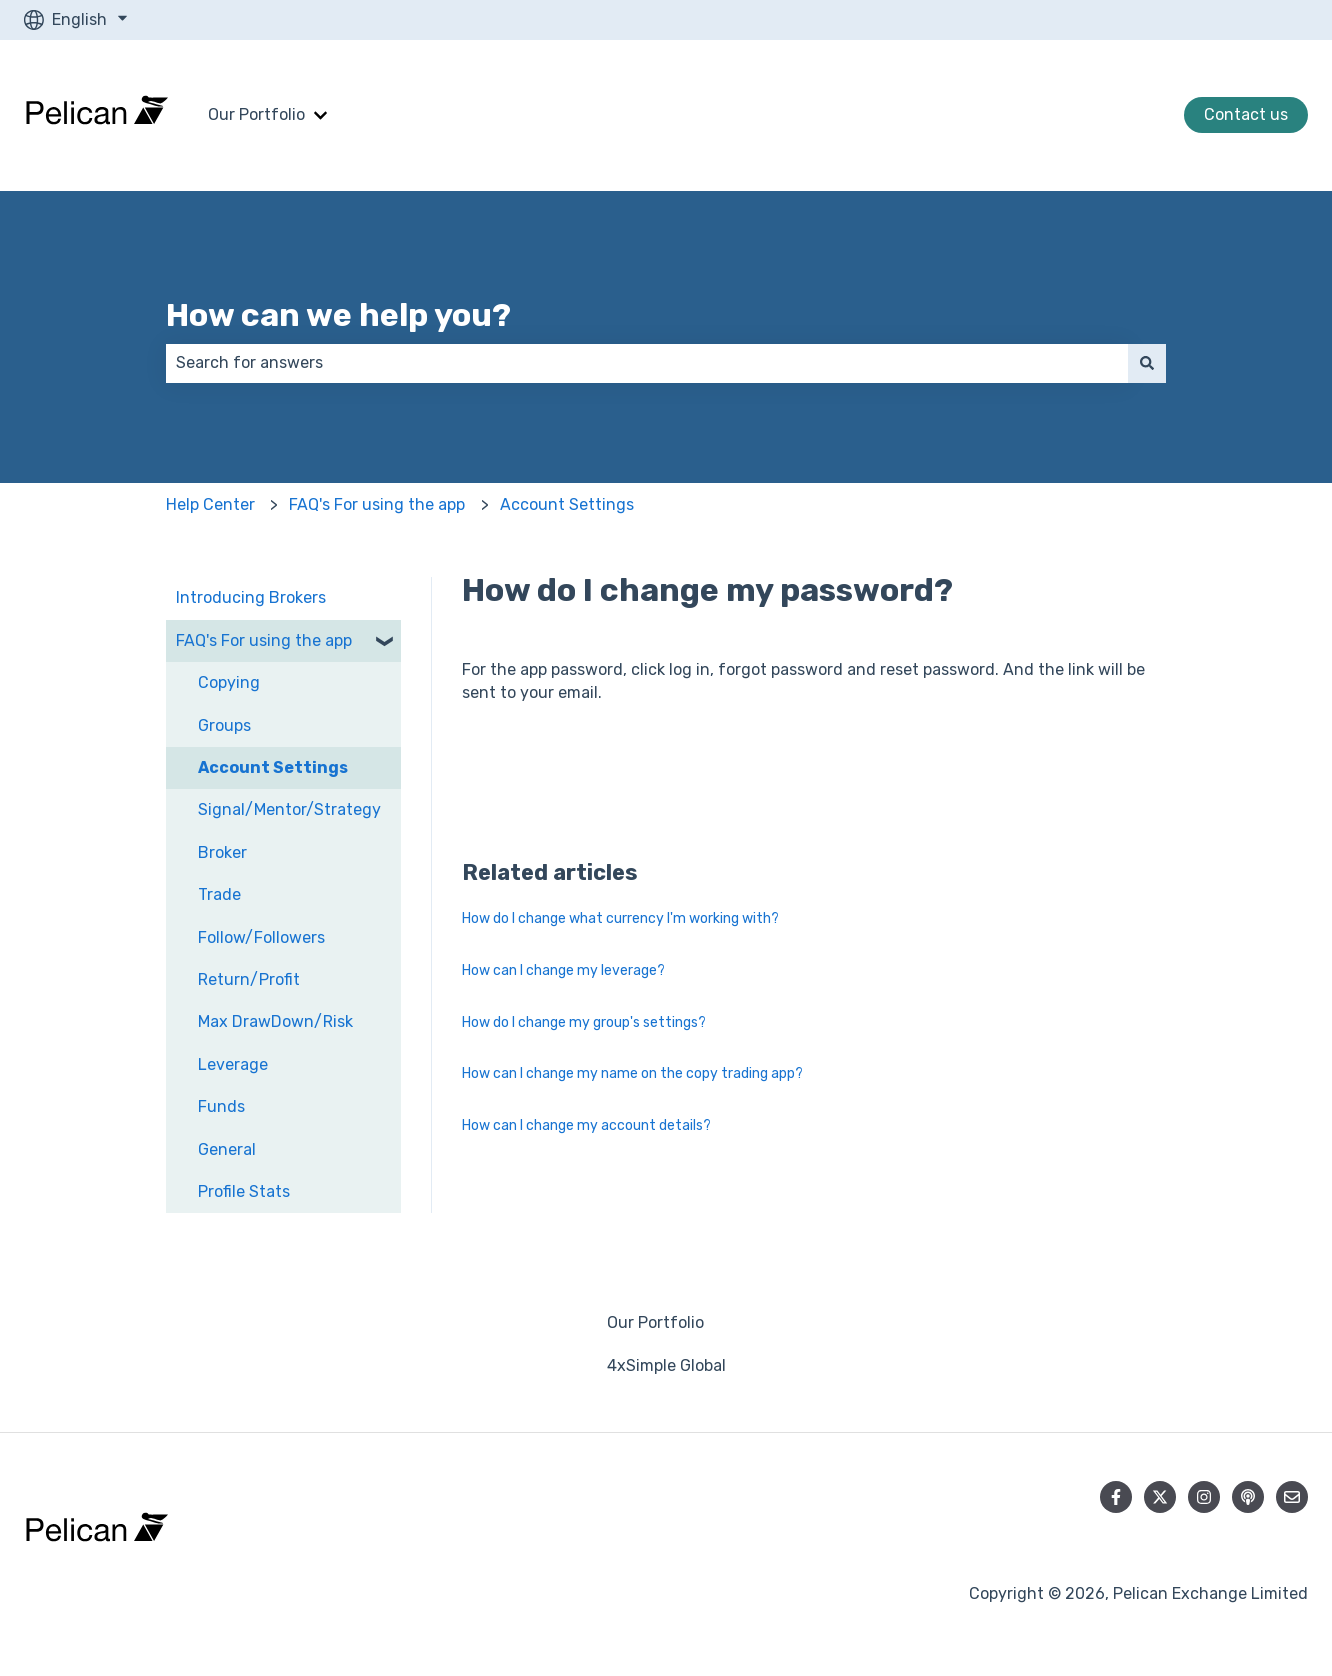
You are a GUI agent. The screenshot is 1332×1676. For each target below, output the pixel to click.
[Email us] (1292, 1497)
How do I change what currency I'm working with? (620, 918)
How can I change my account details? (586, 1125)
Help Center (210, 504)
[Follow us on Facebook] (1116, 1497)
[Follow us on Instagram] (1204, 1497)
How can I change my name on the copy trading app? (632, 1073)
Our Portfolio (256, 114)
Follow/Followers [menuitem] (261, 937)
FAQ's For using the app (377, 504)
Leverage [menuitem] (233, 1064)
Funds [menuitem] (221, 1106)
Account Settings (567, 504)
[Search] (1147, 363)
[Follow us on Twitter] (1160, 1497)
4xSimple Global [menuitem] (666, 1365)
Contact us (1246, 114)
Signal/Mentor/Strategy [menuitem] (289, 809)
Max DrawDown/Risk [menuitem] (275, 1021)
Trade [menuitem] (219, 894)
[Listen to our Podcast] (1248, 1497)
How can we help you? (338, 315)
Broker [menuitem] (222, 852)
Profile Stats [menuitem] (244, 1191)
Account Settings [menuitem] (273, 767)
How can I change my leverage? (563, 970)
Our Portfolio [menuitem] (655, 1322)
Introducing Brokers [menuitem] (251, 597)
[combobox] (647, 363)
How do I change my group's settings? (584, 1022)
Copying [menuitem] (229, 682)
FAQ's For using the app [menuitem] (264, 640)
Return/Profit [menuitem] (249, 979)
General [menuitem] (227, 1149)
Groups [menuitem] (224, 725)
